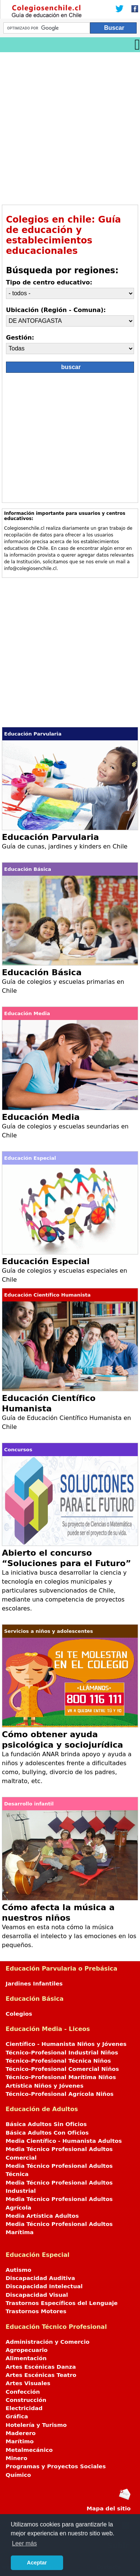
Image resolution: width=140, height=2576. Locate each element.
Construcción (26, 2400)
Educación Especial (46, 1261)
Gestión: (20, 337)
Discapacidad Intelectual (44, 2286)
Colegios (19, 2013)
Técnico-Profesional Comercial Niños (62, 2069)
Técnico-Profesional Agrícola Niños (59, 2094)
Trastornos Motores (36, 2311)
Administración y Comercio (48, 2342)
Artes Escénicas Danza (41, 2367)
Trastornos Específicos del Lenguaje (62, 2303)
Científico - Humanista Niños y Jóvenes (66, 2044)
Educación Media (41, 1117)
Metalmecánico (29, 2450)
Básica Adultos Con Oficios (47, 2132)
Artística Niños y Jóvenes (45, 2085)
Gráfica (17, 2416)
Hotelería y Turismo (36, 2425)
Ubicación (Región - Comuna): (56, 310)
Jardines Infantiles (34, 1983)
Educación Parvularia (50, 837)
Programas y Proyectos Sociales (56, 2466)
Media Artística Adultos (42, 2216)
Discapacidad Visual (37, 2295)
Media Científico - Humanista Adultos (64, 2141)
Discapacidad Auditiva (40, 2278)
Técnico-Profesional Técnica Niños (58, 2060)
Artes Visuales (28, 2383)
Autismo (18, 2270)
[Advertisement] (70, 126)
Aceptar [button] (37, 2563)
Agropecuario (27, 2350)
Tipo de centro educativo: (49, 282)
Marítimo (20, 2441)
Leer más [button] (24, 2543)
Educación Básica (41, 972)
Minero (16, 2458)
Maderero (21, 2433)
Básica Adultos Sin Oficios (46, 2124)
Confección (23, 2391)
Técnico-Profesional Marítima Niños (61, 2077)
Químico (18, 2475)
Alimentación (26, 2358)
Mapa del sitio (109, 2508)
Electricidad (24, 2408)
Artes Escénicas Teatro (41, 2375)
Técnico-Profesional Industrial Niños (62, 2052)
